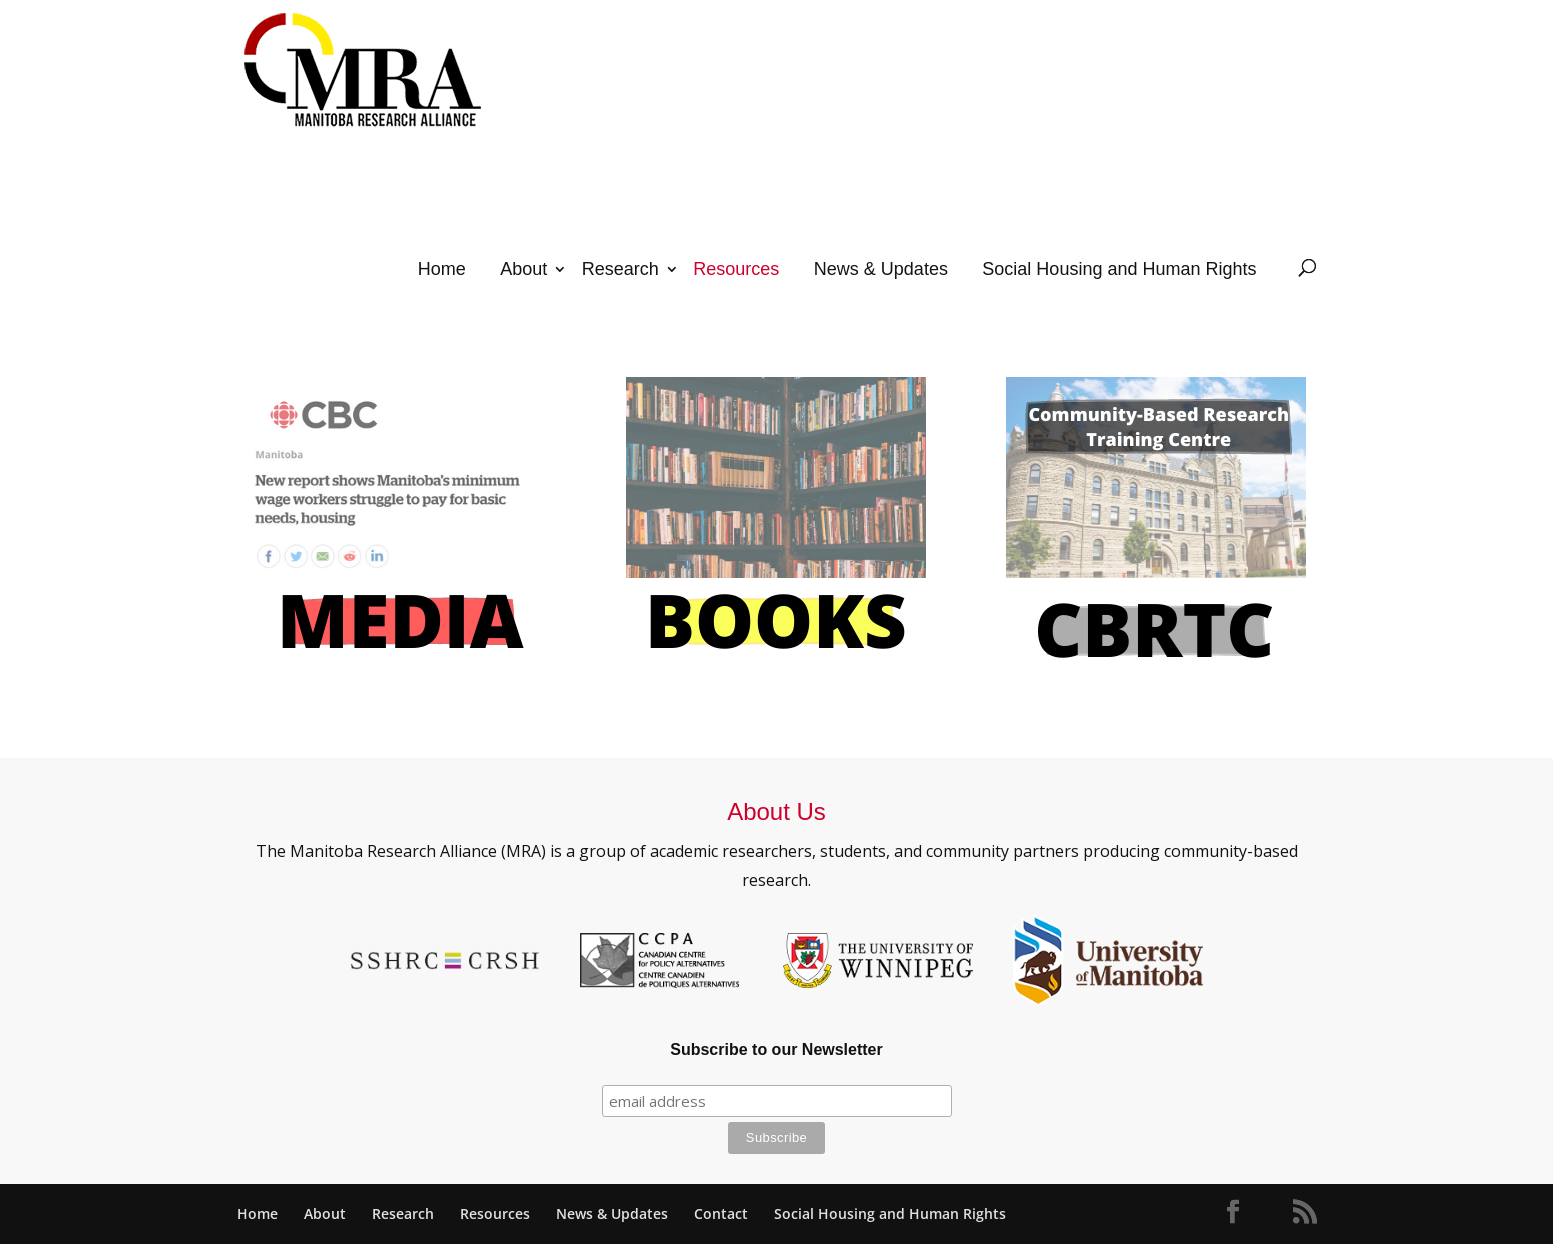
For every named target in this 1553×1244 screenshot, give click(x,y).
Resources (736, 269)
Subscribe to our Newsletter (776, 1049)
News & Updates (881, 269)
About (523, 269)
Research (620, 269)
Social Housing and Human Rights (1119, 269)
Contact (721, 1213)
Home (442, 269)
